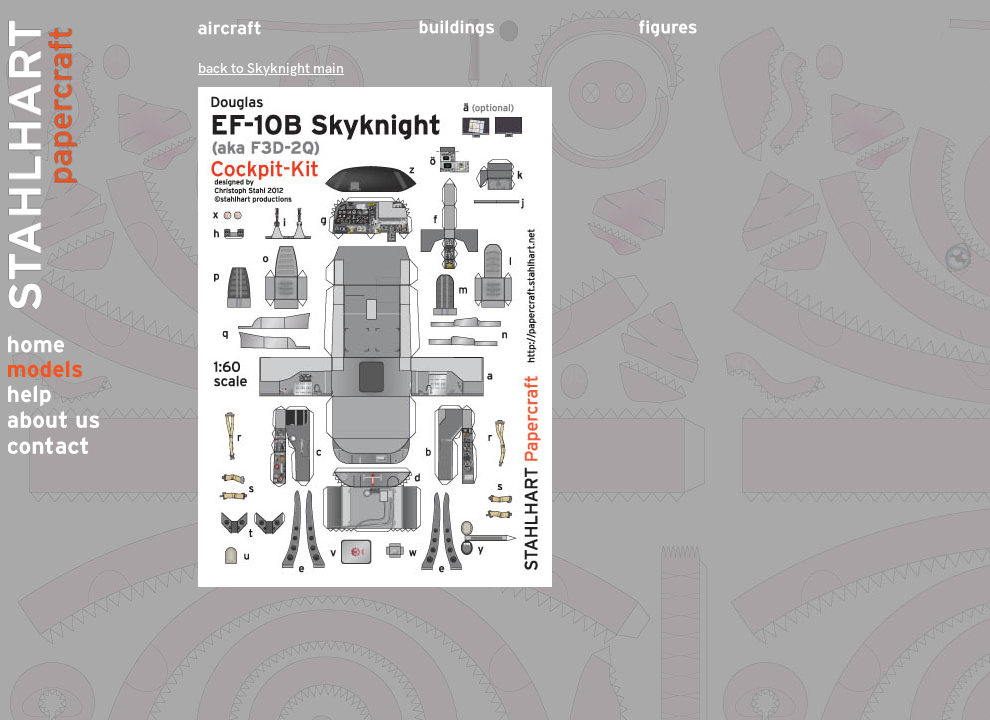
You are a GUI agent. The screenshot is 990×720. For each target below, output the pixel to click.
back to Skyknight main (271, 68)
